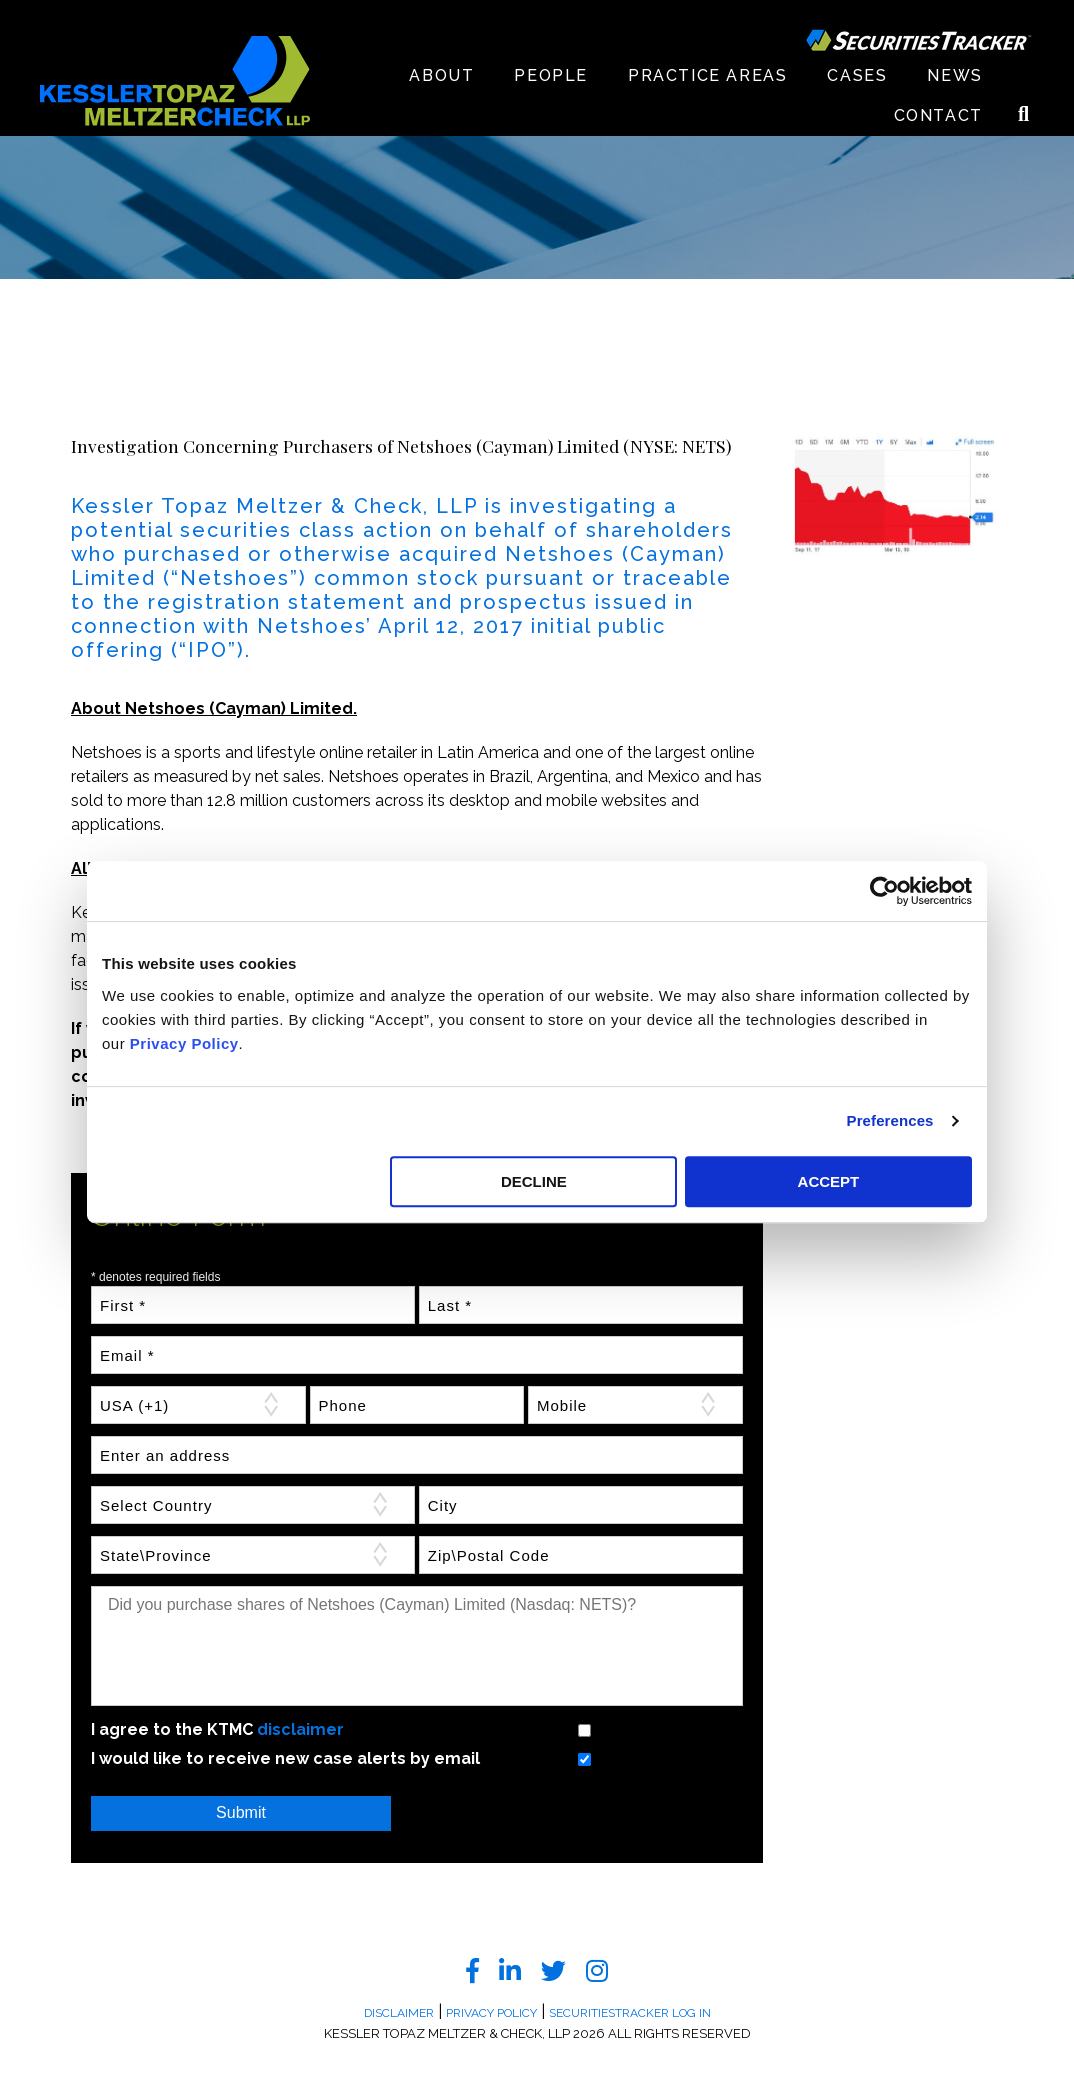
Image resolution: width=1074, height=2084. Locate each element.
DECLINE (534, 1181)
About (441, 75)
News (954, 75)
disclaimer (300, 1729)
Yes (559, 1729)
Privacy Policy (184, 1043)
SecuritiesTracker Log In (630, 2013)
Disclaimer (399, 2013)
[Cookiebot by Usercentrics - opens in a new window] (884, 891)
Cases (857, 75)
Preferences (890, 1120)
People (551, 75)
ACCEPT (829, 1181)
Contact (938, 115)
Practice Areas (707, 75)
